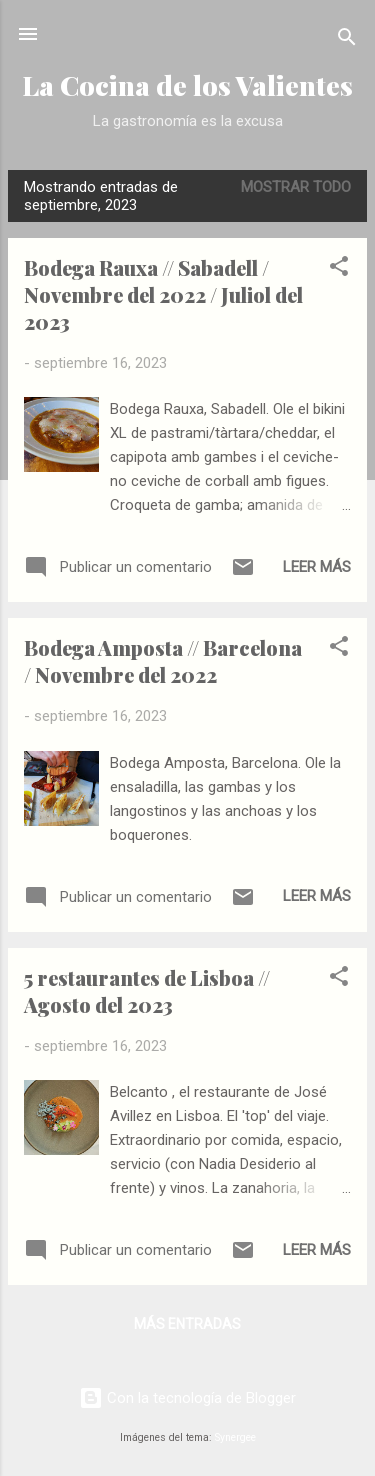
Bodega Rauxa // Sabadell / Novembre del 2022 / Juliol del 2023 (163, 294)
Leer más (317, 567)
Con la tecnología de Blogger (187, 1398)
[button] (339, 269)
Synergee (235, 1437)
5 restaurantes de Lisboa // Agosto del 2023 (147, 991)
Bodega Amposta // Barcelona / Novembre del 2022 (163, 661)
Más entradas (187, 1324)
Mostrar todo (296, 187)
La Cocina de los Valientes (187, 85)
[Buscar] (347, 40)
